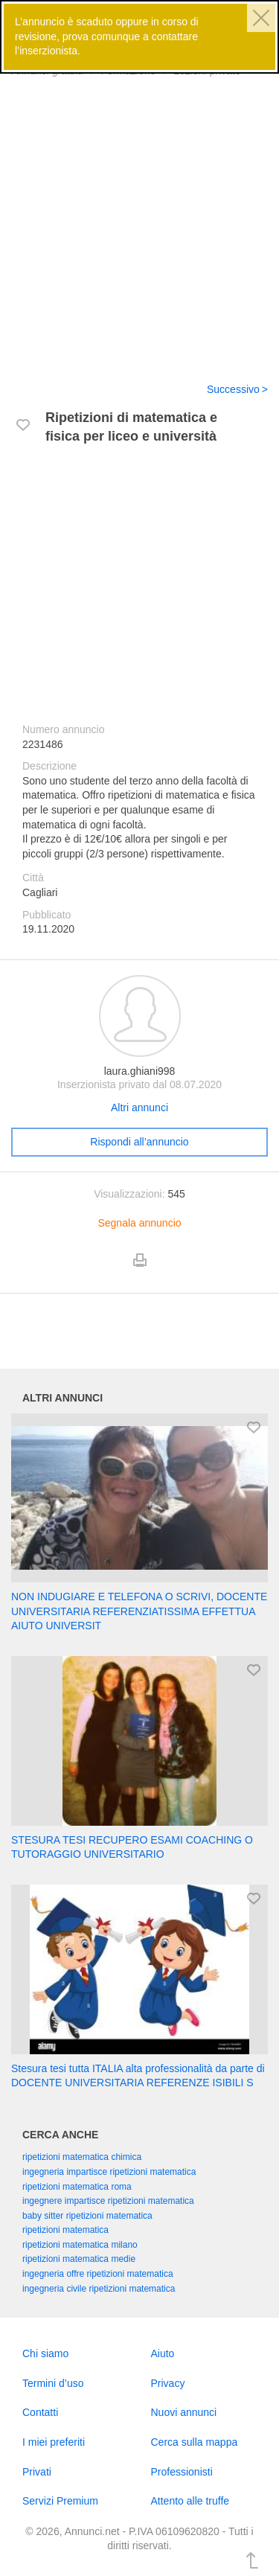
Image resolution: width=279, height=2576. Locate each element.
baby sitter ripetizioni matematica (87, 2216)
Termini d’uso (52, 2383)
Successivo (233, 389)
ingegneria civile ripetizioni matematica (98, 2288)
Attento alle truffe (190, 2501)
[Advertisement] (139, 220)
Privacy (168, 2383)
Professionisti (182, 2472)
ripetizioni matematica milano (80, 2245)
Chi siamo (45, 2353)
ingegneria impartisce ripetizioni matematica (109, 2172)
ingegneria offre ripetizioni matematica (97, 2274)
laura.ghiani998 (140, 1071)
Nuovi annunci (184, 2412)
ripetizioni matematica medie (78, 2259)
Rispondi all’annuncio (139, 1142)
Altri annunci (139, 1107)
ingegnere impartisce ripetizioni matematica (108, 2201)
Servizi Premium (60, 2501)
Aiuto (163, 2353)
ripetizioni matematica (65, 2230)
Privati (36, 2472)
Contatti (40, 2412)
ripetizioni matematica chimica (81, 2157)
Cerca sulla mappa (194, 2442)
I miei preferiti (53, 2442)
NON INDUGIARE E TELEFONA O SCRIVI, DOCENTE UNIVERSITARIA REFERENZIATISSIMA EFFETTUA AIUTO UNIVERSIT (139, 1611)
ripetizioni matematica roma (77, 2187)
